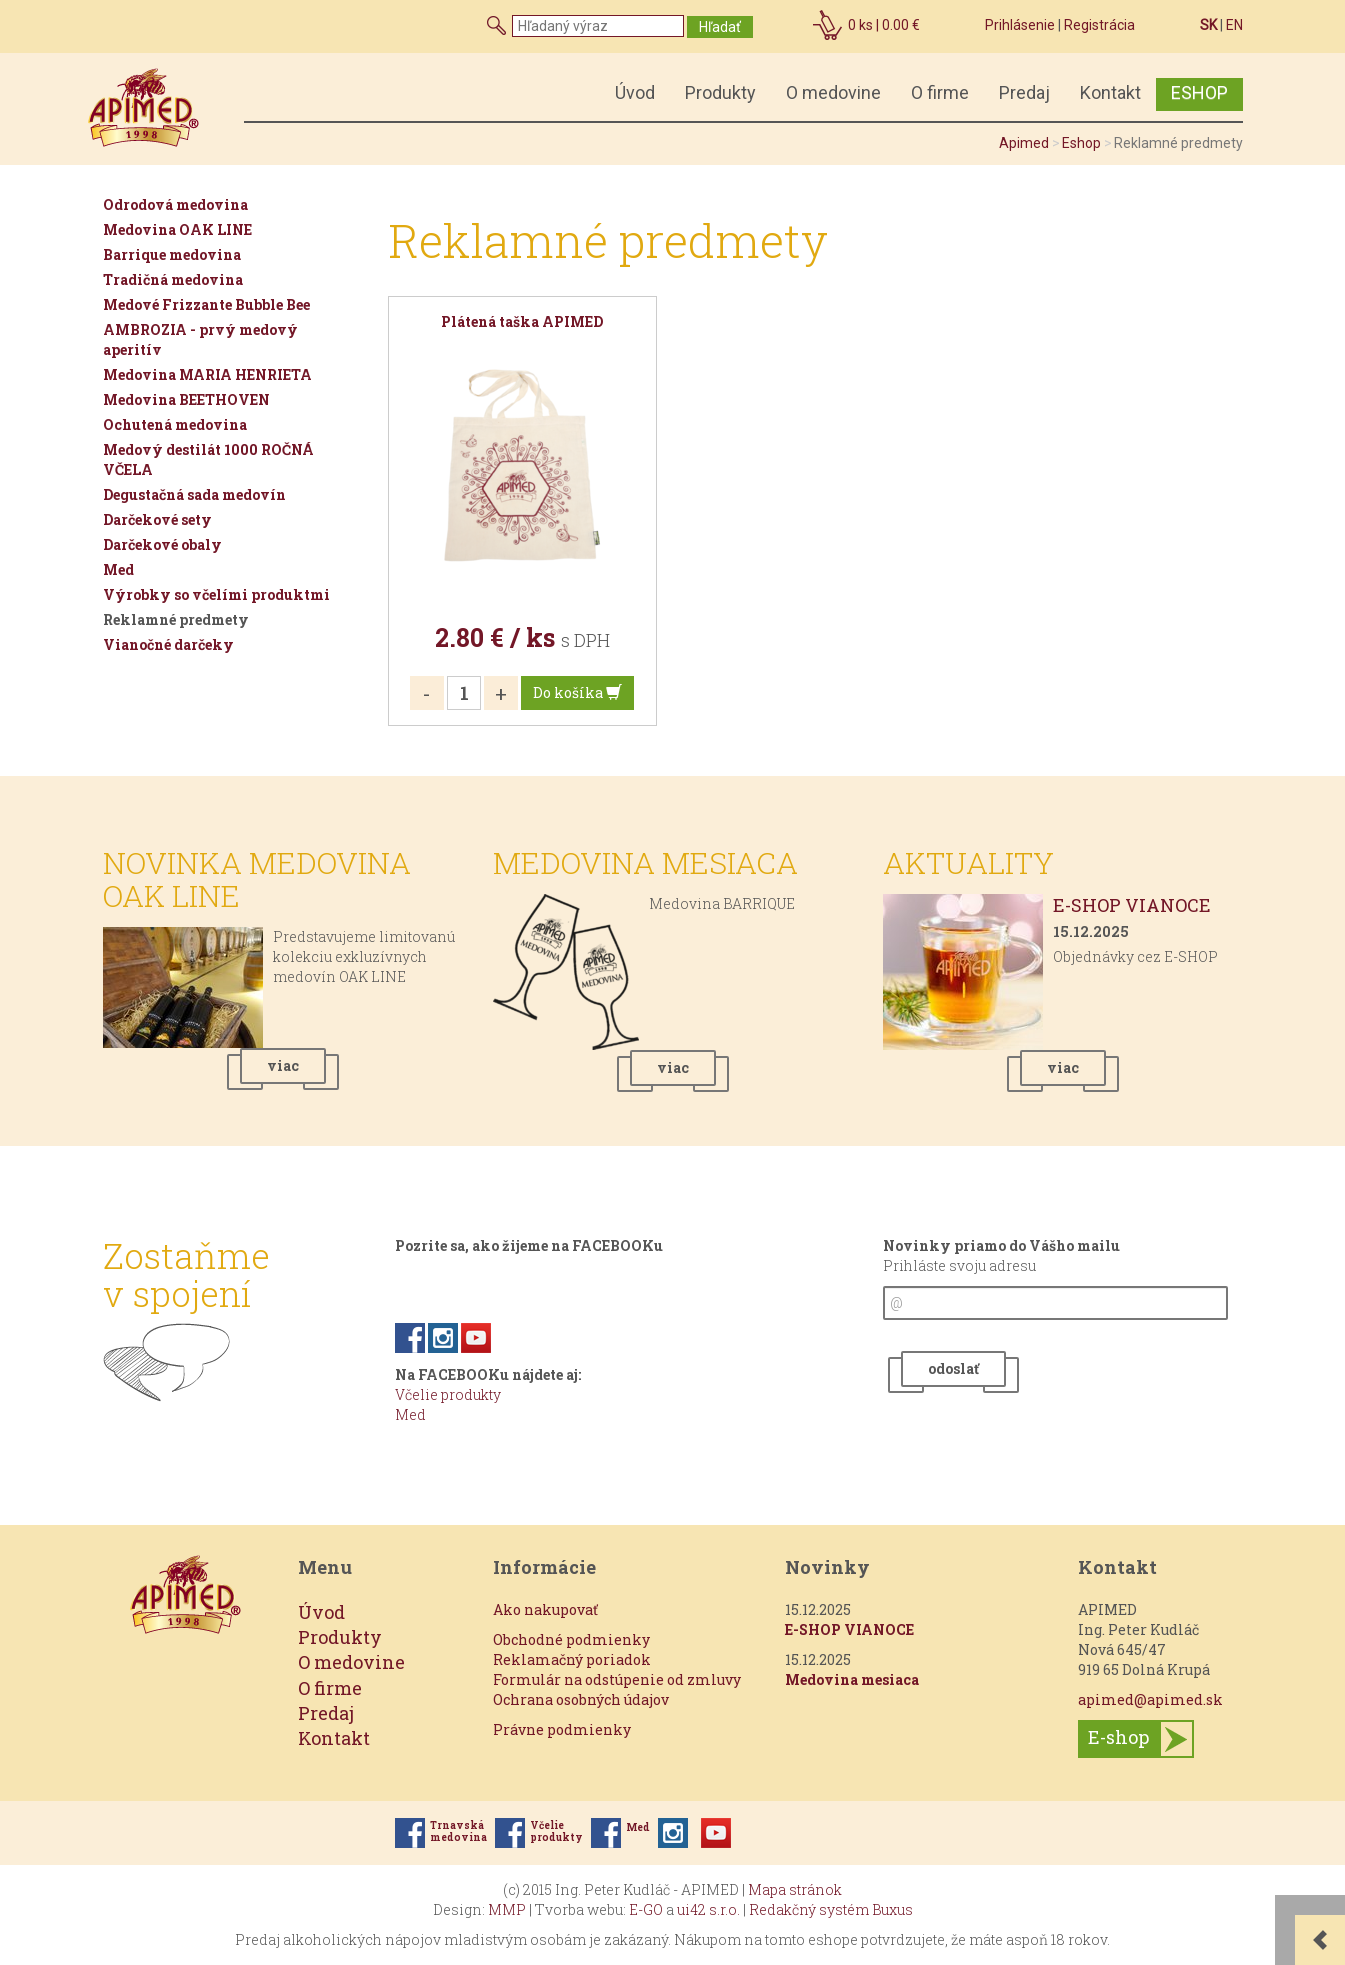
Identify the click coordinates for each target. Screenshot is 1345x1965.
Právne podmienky (562, 1729)
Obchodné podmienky (571, 1639)
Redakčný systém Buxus (831, 1909)
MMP (507, 1909)
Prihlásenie (1020, 25)
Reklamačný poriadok (572, 1659)
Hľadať (720, 27)
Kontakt (1110, 92)
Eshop (1081, 143)
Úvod (635, 92)
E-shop (1118, 1737)
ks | (884, 25)
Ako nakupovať (545, 1609)
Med (410, 1414)
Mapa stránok (795, 1889)
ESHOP (1199, 92)
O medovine (833, 92)
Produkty (720, 92)
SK (1208, 25)
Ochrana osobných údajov (581, 1699)
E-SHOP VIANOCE (1132, 905)
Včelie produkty (448, 1394)
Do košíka (577, 692)
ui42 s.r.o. (708, 1909)
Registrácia (1099, 25)
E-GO (646, 1909)
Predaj (1024, 92)
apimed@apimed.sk (1150, 1699)
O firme (940, 92)
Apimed (1024, 143)
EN (1234, 25)
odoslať (953, 1368)
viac (283, 1065)
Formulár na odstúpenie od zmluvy (617, 1679)
